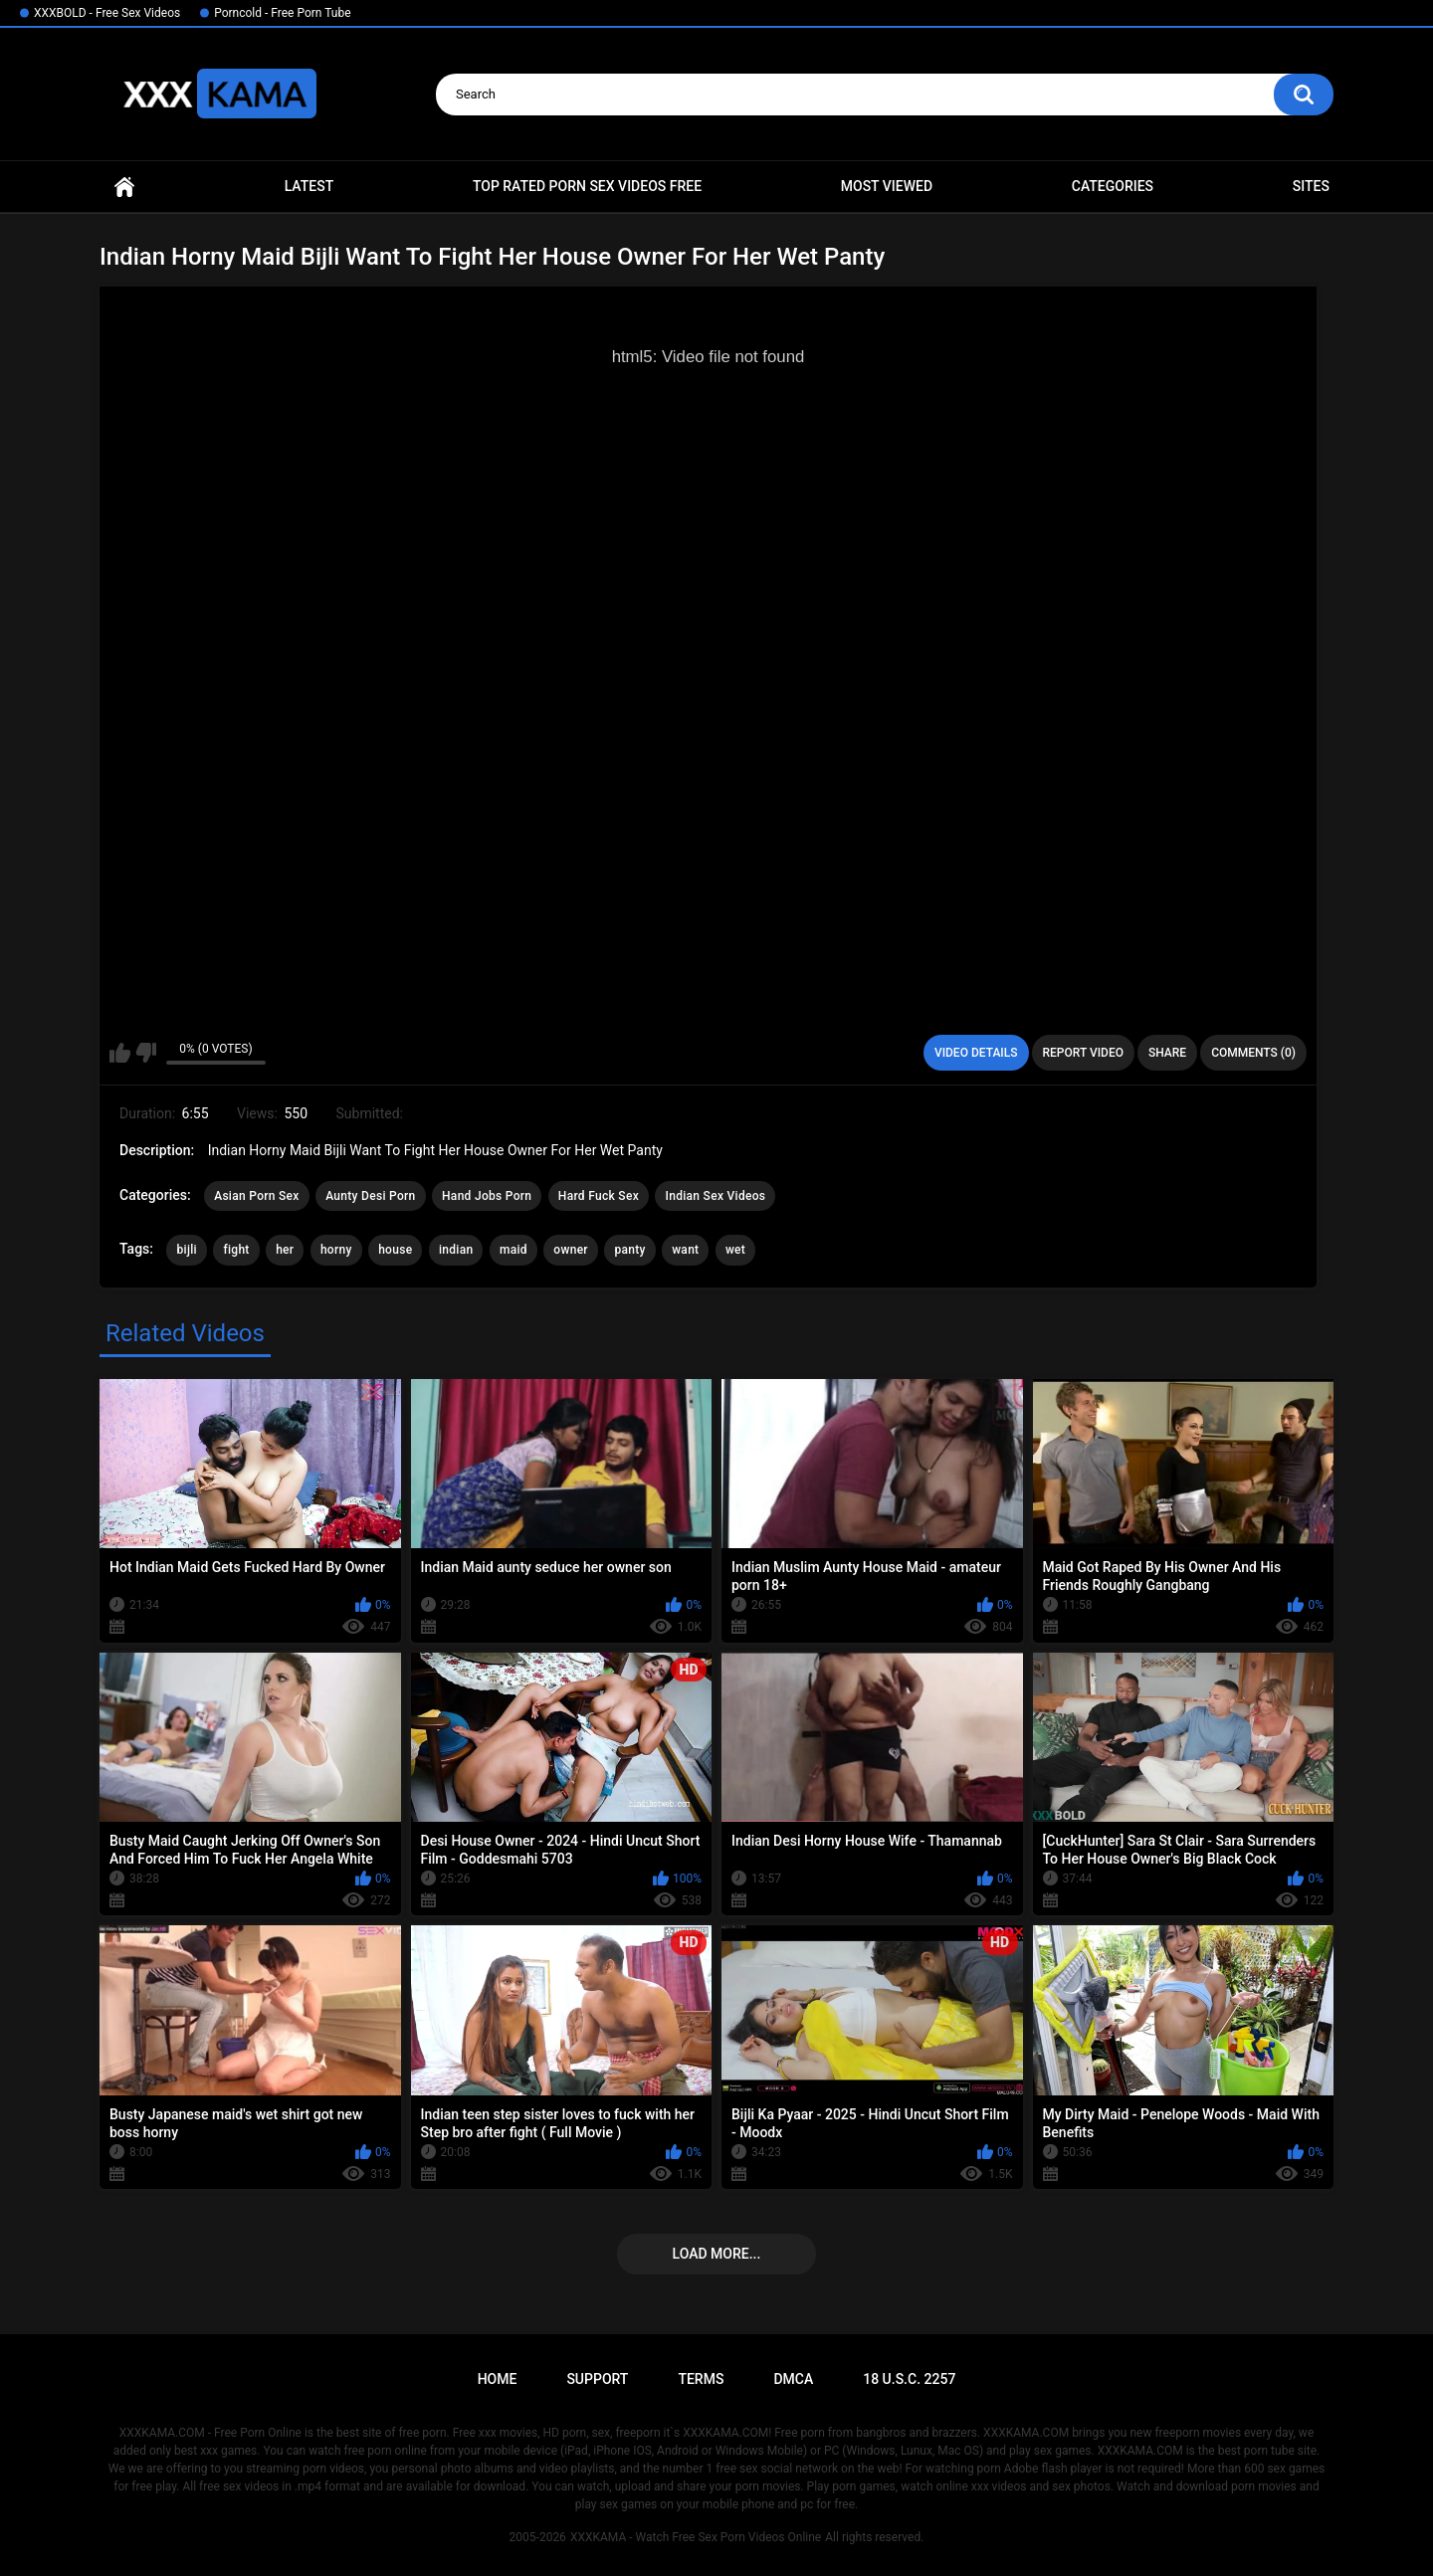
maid (513, 1250)
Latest (309, 186)
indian (456, 1250)
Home (124, 186)
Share (1167, 1053)
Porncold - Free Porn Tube (282, 13)
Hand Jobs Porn (486, 1196)
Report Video (1083, 1053)
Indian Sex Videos (715, 1196)
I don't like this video (145, 1053)
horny (336, 1250)
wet (735, 1250)
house (395, 1250)
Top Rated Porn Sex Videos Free (587, 186)
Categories (1112, 186)
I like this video (119, 1053)
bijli (186, 1250)
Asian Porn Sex (257, 1196)
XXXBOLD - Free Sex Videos (107, 13)
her (285, 1250)
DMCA (793, 2379)
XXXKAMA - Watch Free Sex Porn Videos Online (695, 2537)
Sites (1311, 186)
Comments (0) (1253, 1053)
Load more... (717, 2254)
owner (570, 1250)
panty (629, 1250)
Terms (700, 2379)
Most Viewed (886, 186)
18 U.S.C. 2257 (909, 2379)
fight (236, 1250)
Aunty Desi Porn (370, 1196)
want (685, 1250)
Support (597, 2379)
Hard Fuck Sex (598, 1196)
